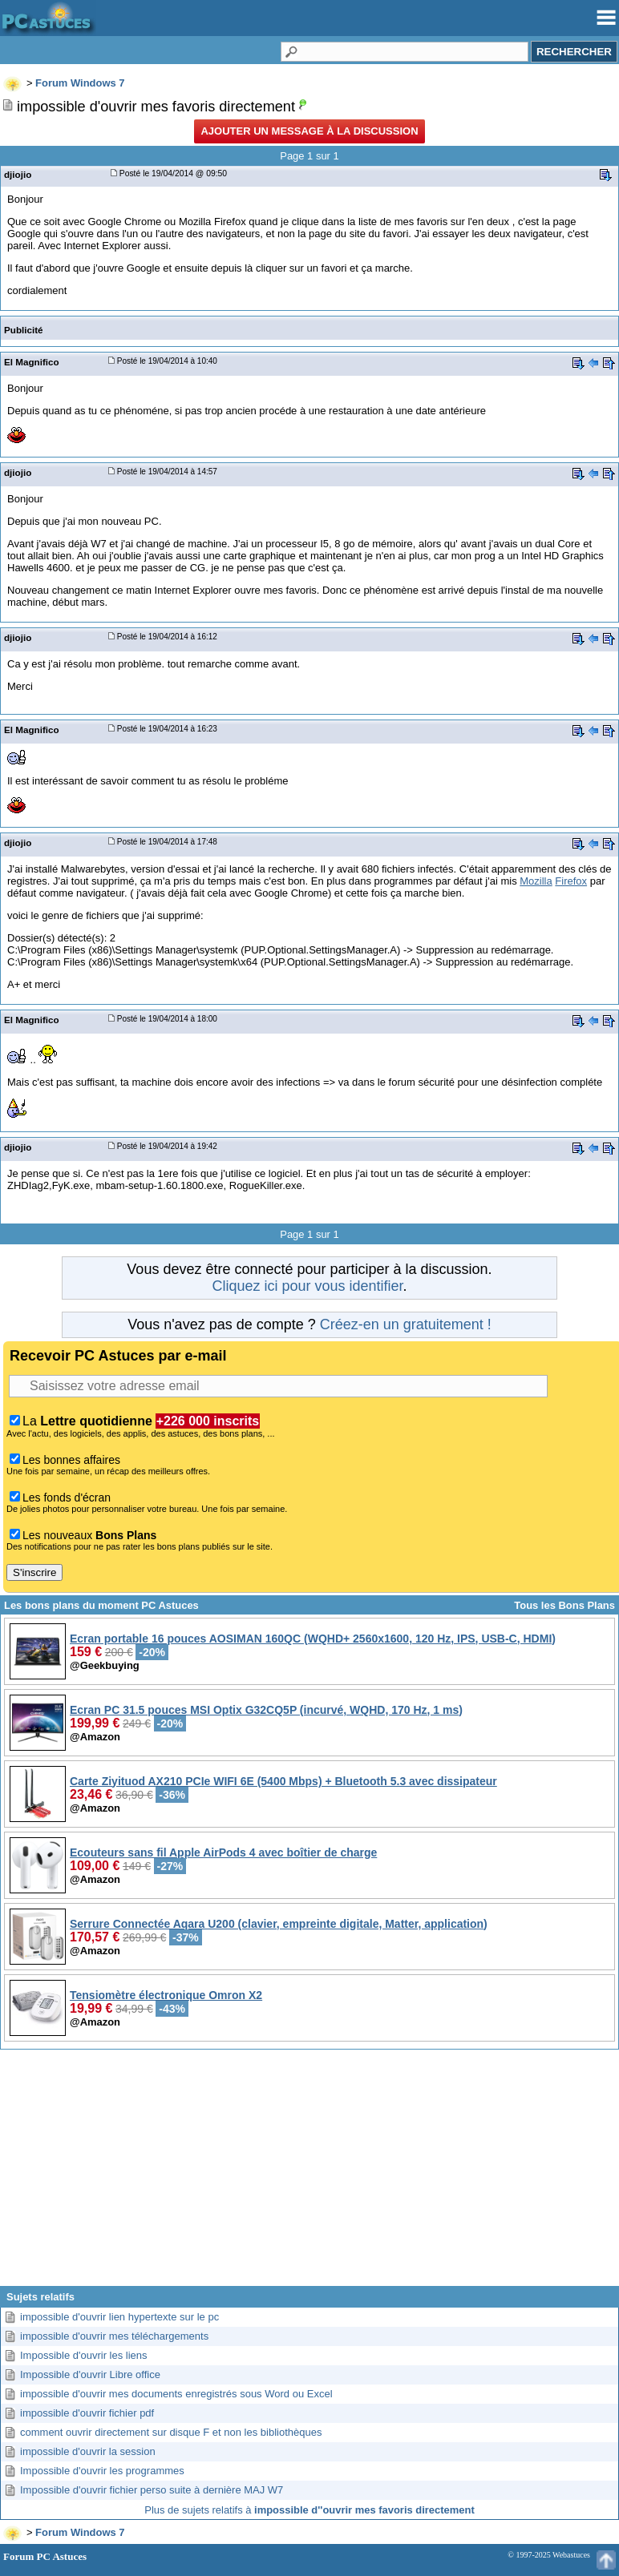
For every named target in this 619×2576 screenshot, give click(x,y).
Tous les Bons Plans (564, 1605)
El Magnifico (31, 362)
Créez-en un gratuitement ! (406, 1324)
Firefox (571, 881)
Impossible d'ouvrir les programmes (102, 2471)
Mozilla (536, 881)
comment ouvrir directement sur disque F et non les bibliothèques (171, 2432)
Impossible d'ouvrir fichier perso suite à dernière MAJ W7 (151, 2490)
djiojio (17, 174)
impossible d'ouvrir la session (88, 2451)
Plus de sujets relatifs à (309, 2510)
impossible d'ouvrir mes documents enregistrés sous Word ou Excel (176, 2394)
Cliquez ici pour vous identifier (307, 1286)
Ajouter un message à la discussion (309, 131)
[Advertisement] (309, 2174)
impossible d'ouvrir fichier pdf (87, 2413)
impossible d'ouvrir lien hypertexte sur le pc (119, 2317)
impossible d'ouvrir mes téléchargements (114, 2336)
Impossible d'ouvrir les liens (84, 2355)
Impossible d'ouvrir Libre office (90, 2374)
